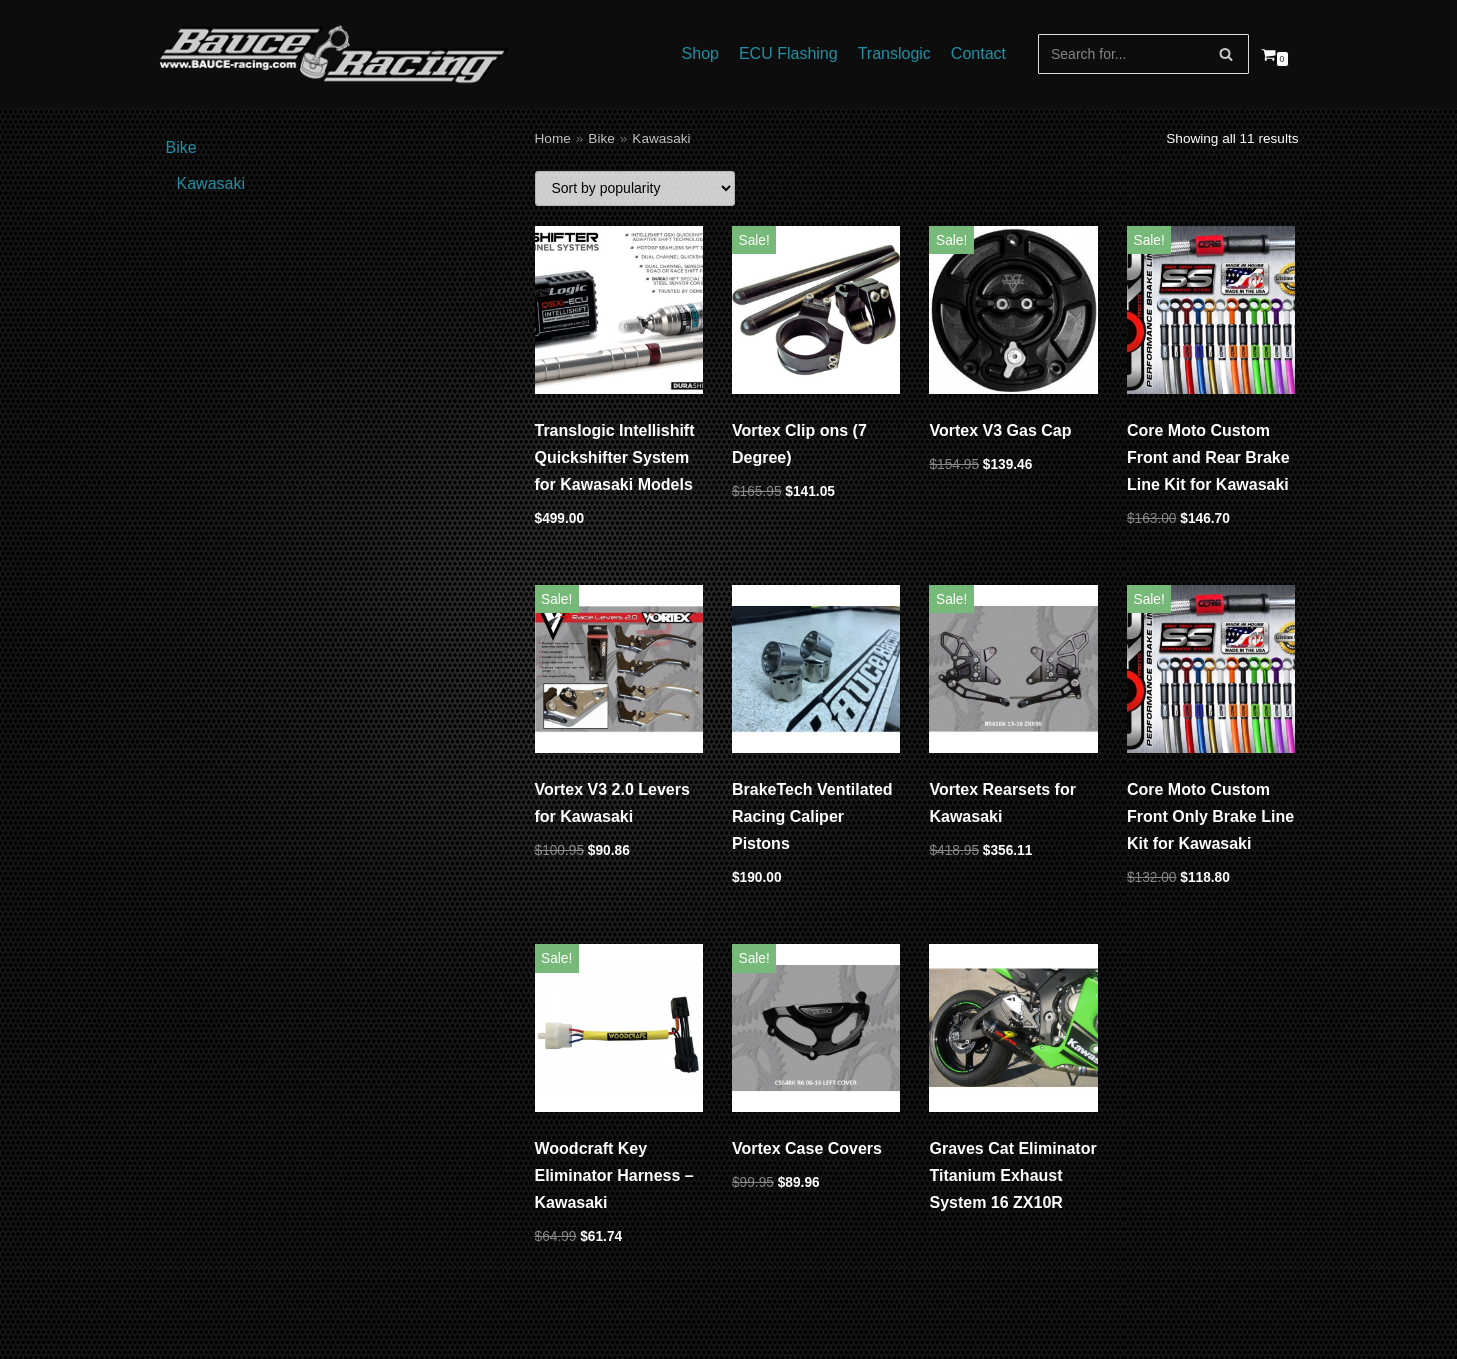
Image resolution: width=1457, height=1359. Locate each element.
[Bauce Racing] (334, 54)
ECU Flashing (788, 53)
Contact (978, 53)
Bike (601, 138)
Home (553, 138)
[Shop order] (635, 188)
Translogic (894, 53)
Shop (700, 53)
